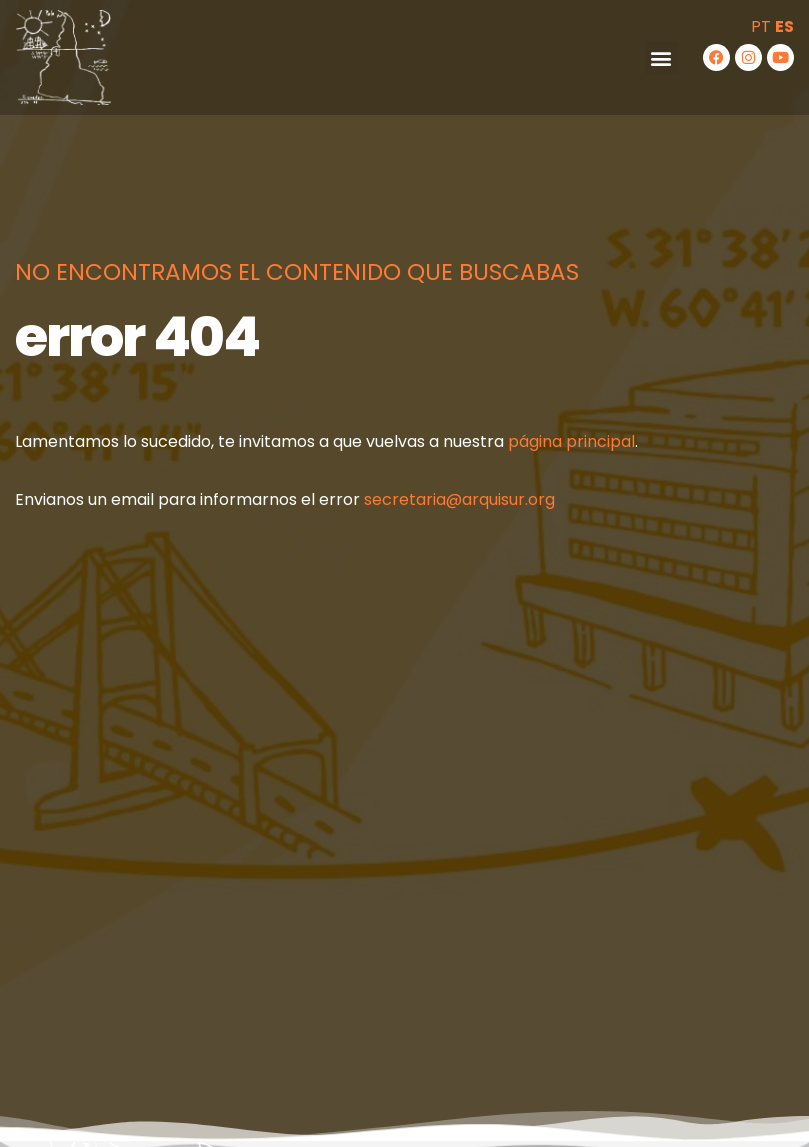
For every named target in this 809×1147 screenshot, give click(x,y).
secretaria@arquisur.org (459, 499)
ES (784, 26)
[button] (661, 57)
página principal (571, 441)
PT (761, 26)
